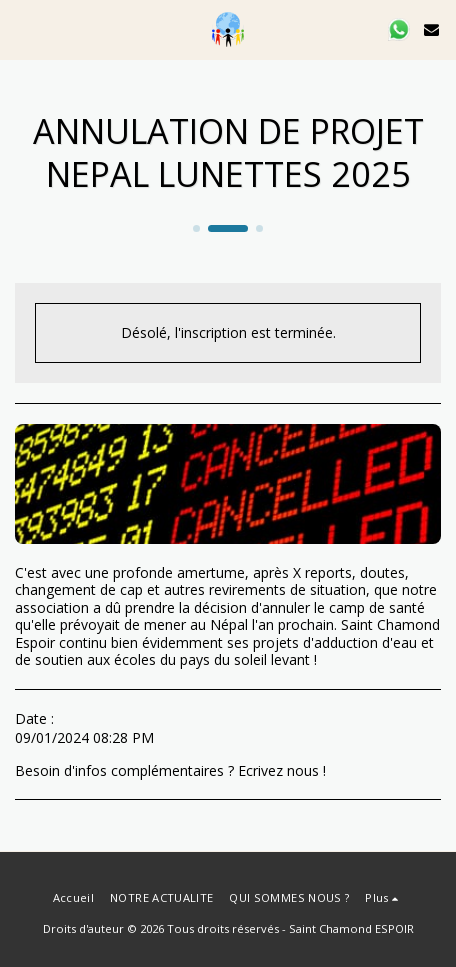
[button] (22, 28)
